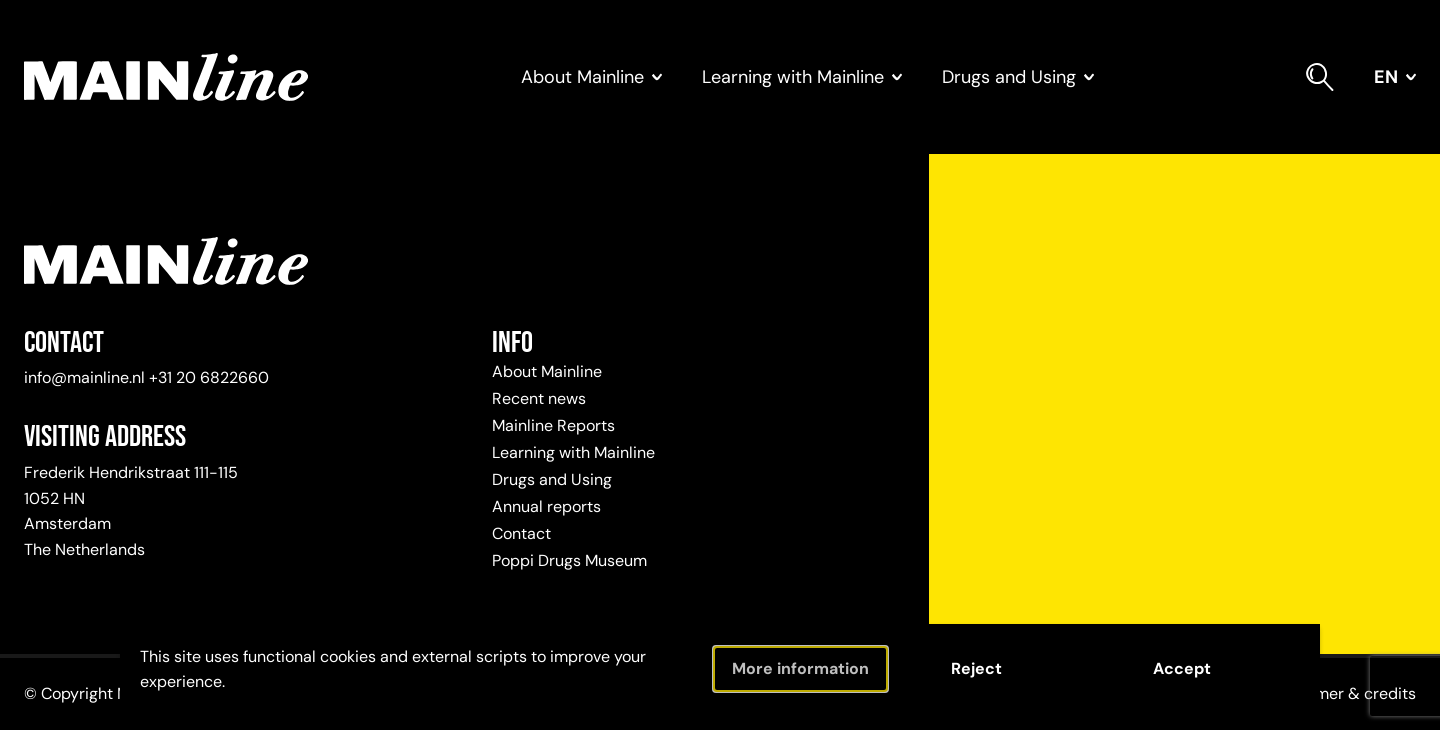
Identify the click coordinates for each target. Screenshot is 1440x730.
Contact (521, 533)
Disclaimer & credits (1341, 693)
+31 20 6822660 (209, 377)
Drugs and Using (552, 479)
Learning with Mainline (573, 452)
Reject (976, 668)
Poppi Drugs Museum (569, 560)
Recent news (539, 398)
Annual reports (546, 506)
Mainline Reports (553, 425)
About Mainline (547, 371)
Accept (1182, 668)
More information (800, 668)
